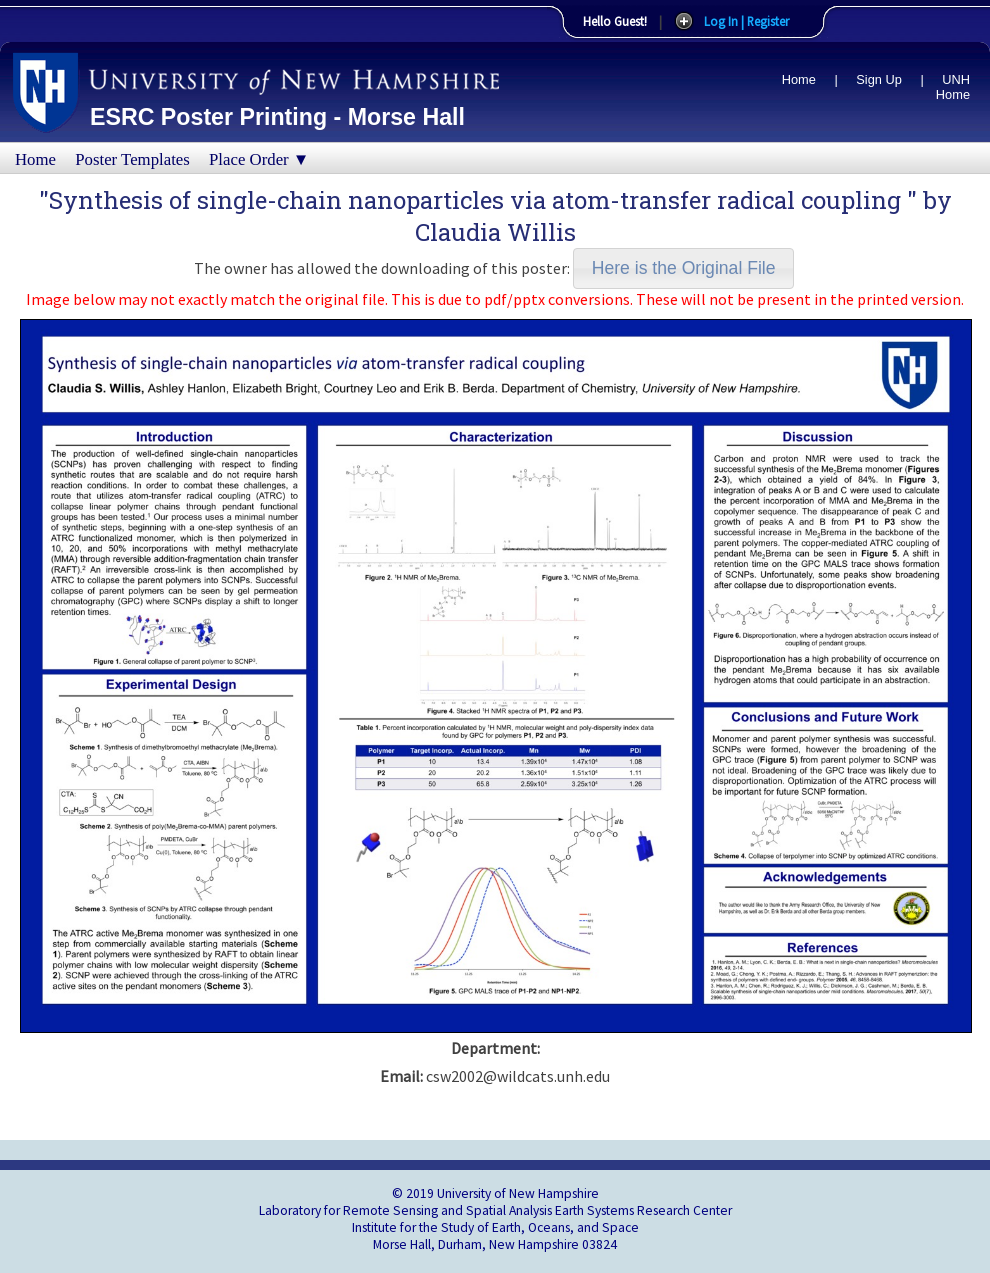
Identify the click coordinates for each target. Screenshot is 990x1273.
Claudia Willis (495, 232)
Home (799, 79)
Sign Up (879, 79)
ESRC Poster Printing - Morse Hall (277, 117)
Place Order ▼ (259, 159)
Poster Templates (132, 159)
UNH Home (953, 87)
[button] (683, 268)
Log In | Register (746, 21)
